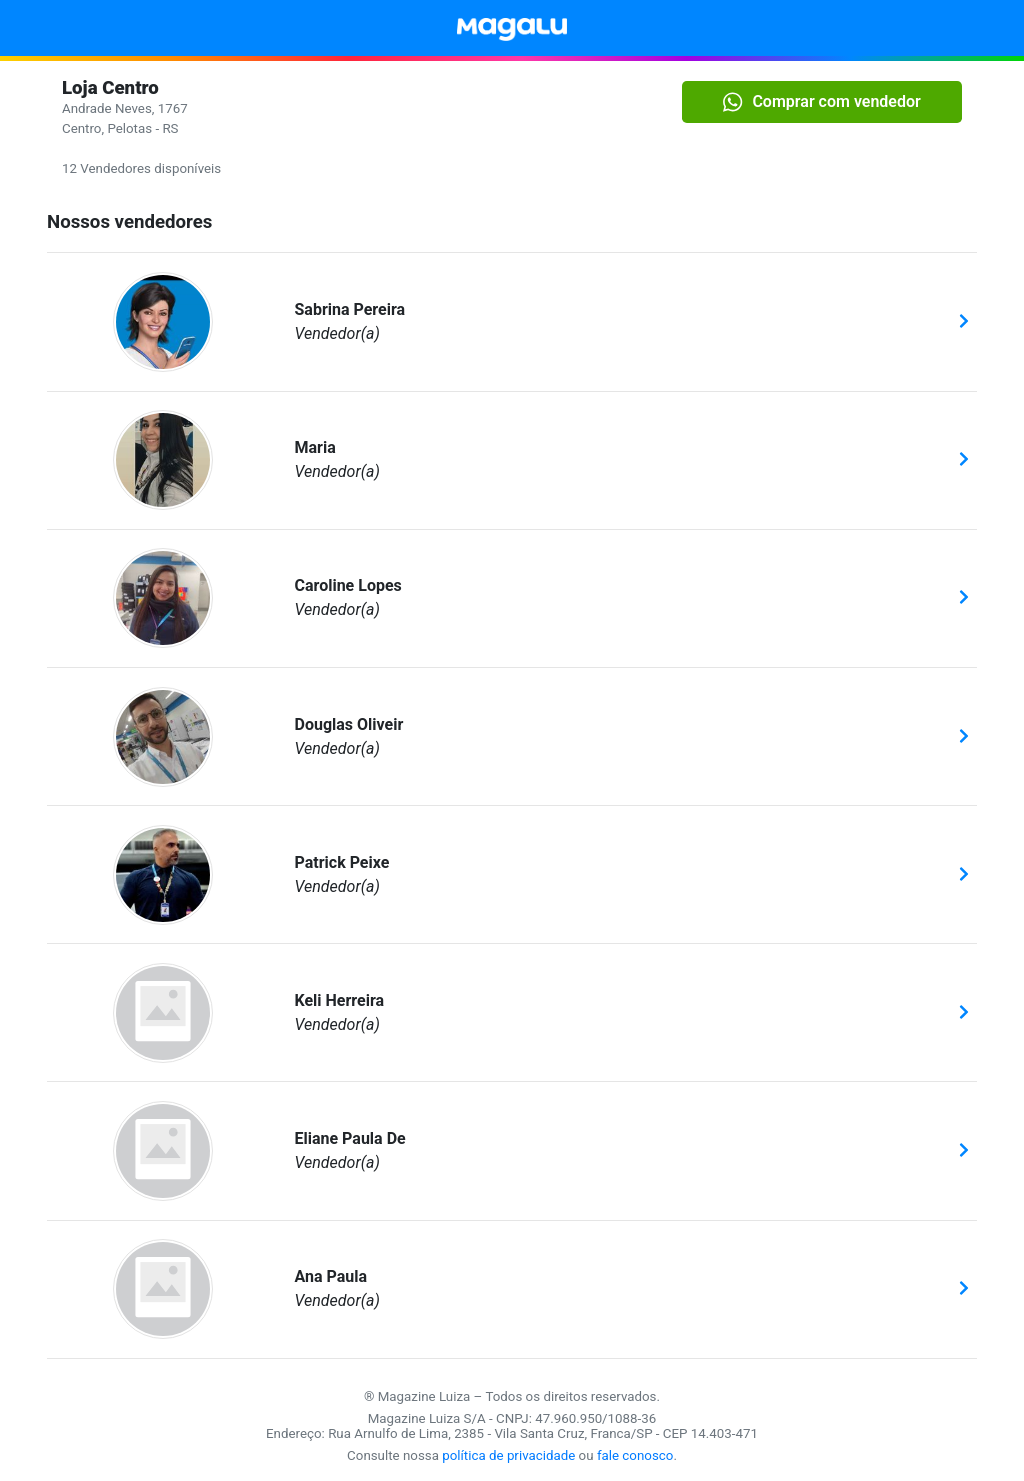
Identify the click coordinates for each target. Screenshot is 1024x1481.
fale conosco (635, 1455)
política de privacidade (508, 1455)
